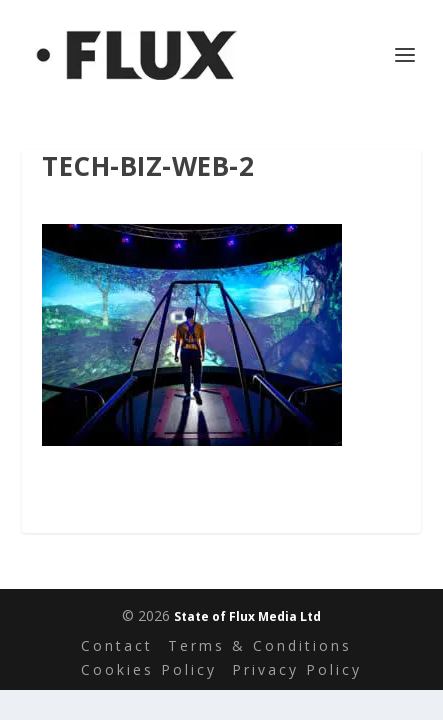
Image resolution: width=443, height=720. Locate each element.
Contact (117, 645)
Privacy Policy (297, 669)
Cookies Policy (149, 669)
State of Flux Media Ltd (247, 616)
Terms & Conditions (260, 645)
